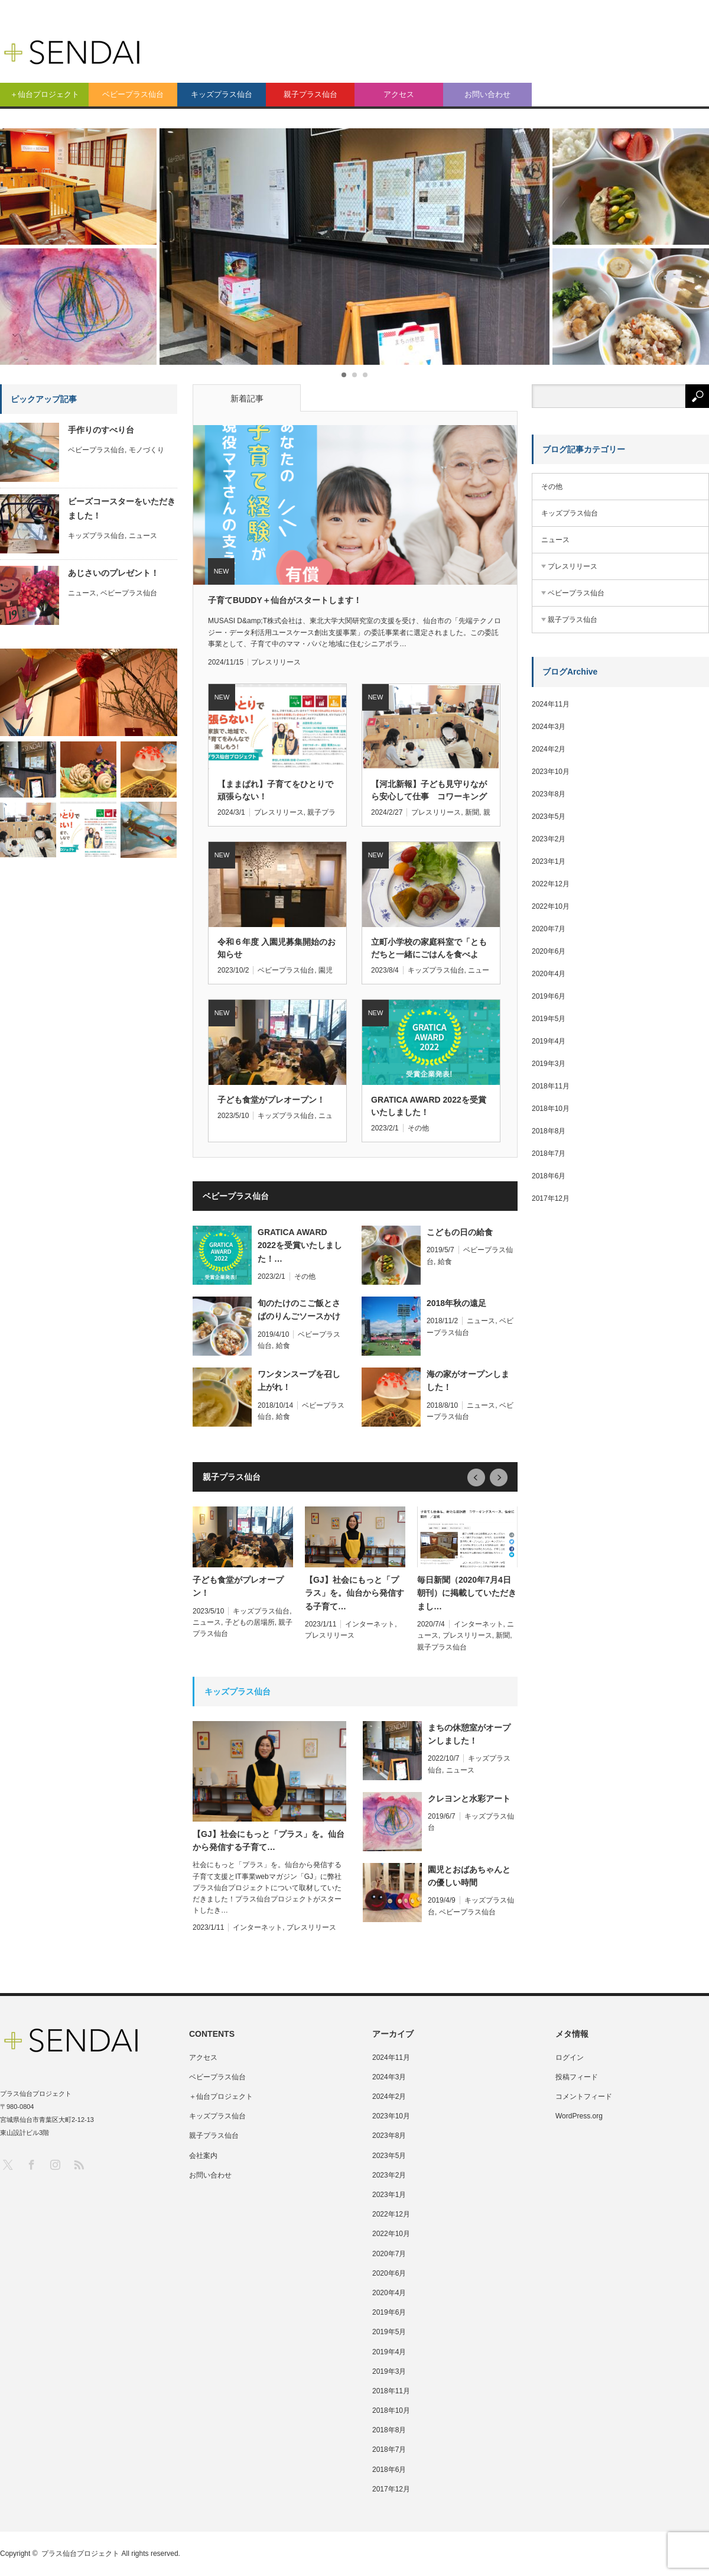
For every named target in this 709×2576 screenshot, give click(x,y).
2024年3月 (548, 726)
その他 (418, 1128)
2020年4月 (548, 974)
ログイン (569, 2057)
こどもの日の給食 (460, 1232)
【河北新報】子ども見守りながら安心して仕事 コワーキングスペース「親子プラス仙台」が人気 (429, 791)
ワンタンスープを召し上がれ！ (299, 1380)
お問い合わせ (487, 94)
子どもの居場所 (250, 1622)
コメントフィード (583, 2096)
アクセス (398, 94)
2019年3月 (548, 1063)
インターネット (370, 1624)
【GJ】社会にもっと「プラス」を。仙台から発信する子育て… (354, 1593)
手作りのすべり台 (101, 430)
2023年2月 (548, 839)
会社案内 (203, 2155)
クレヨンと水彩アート (469, 1798)
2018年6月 (548, 1176)
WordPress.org (579, 2116)
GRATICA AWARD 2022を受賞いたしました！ (428, 1106)
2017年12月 (551, 1198)
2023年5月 (548, 816)
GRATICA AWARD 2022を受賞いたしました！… (300, 1245)
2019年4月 (548, 1041)
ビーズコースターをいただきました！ (121, 508)
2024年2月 (548, 749)
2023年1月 (548, 861)
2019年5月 (548, 1019)
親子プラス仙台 (310, 94)
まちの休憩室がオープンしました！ (469, 1734)
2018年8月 (548, 1131)
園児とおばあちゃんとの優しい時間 (469, 1876)
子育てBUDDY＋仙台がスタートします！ (285, 600)
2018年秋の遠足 (456, 1303)
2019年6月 (548, 996)
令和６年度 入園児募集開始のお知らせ (276, 948)
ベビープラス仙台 (133, 94)
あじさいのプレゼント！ (113, 573)
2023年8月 (548, 794)
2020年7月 (548, 929)
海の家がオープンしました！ (468, 1380)
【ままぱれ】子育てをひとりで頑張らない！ (275, 790)
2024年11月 (551, 704)
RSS (78, 2164)
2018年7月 (548, 1153)
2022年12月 (551, 884)
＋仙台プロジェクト (44, 94)
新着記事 (247, 398)
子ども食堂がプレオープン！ (271, 1099)
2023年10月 (551, 771)
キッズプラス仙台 (221, 94)
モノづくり (146, 450)
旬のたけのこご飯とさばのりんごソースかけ (299, 1309)
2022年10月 (551, 906)
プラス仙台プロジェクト (80, 2553)
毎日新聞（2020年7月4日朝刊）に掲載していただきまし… (466, 1593)
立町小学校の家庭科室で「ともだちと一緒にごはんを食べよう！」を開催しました (429, 949)
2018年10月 (551, 1108)
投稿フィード (576, 2077)
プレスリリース (276, 662)
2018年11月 (551, 1086)
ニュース (481, 1321)
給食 (445, 1262)
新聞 (472, 812)
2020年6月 (548, 951)
